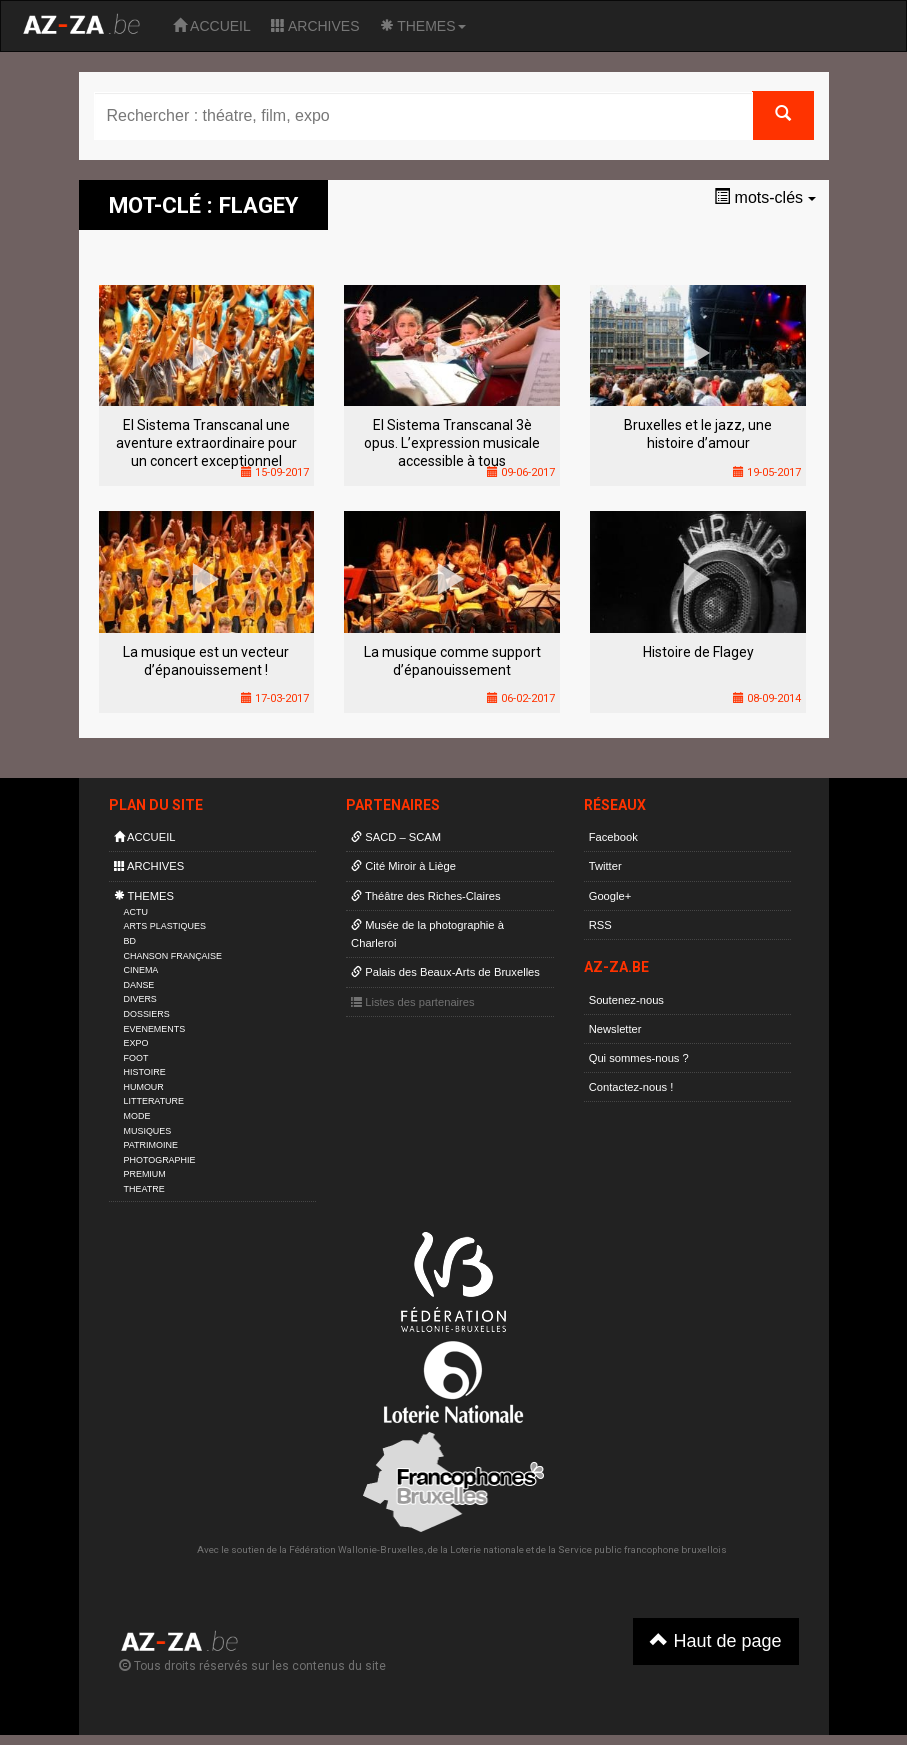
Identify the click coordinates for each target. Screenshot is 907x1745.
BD (130, 941)
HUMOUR (144, 1087)
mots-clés (764, 197)
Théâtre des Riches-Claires (425, 896)
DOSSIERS (147, 1014)
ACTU (136, 912)
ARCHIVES (315, 26)
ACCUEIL (212, 26)
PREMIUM (145, 1174)
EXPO (136, 1043)
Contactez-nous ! (631, 1087)
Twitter (605, 866)
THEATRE (144, 1189)
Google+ (610, 896)
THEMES (423, 26)
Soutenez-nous (626, 1000)
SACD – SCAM (396, 837)
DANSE (139, 985)
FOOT (136, 1058)
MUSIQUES (148, 1131)
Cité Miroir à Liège (403, 866)
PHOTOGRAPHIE (160, 1160)
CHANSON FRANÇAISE (173, 956)
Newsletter (615, 1029)
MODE (137, 1116)
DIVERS (140, 999)
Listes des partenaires (413, 1002)
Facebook (613, 837)
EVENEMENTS (155, 1029)
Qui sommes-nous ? (639, 1058)
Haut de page (715, 1640)
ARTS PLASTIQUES (165, 926)
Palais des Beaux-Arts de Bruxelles (445, 972)
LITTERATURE (154, 1101)
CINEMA (141, 970)
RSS (600, 925)
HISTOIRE (145, 1072)
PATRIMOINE (151, 1145)
